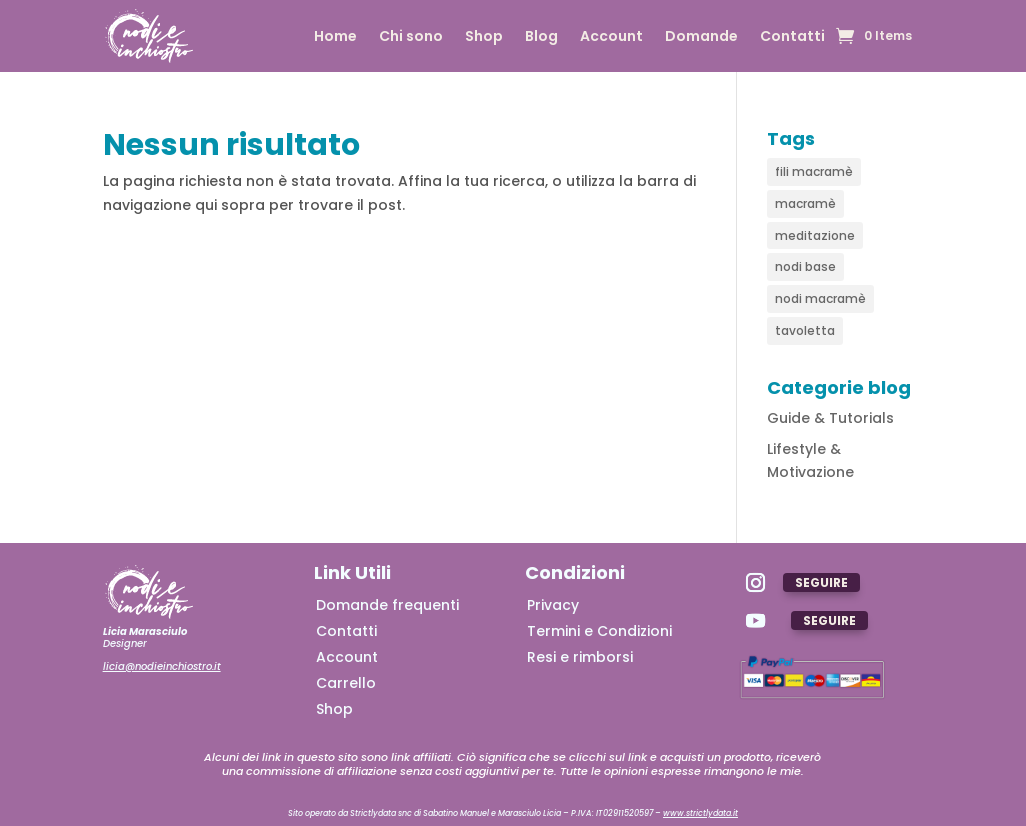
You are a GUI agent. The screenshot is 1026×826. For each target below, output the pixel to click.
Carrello (346, 683)
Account (611, 37)
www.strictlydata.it (700, 813)
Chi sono (411, 37)
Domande (701, 37)
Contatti (792, 37)
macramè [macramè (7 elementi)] (805, 203)
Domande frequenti (387, 605)
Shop (484, 37)
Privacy (553, 605)
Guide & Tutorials (830, 418)
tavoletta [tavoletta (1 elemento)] (805, 330)
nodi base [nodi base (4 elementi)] (805, 266)
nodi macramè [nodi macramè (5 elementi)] (820, 298)
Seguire (821, 582)
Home (335, 37)
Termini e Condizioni (599, 631)
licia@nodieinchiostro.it (162, 666)
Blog (541, 37)
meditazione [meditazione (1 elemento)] (815, 235)
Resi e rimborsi (580, 657)
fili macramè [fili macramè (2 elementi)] (814, 171)
